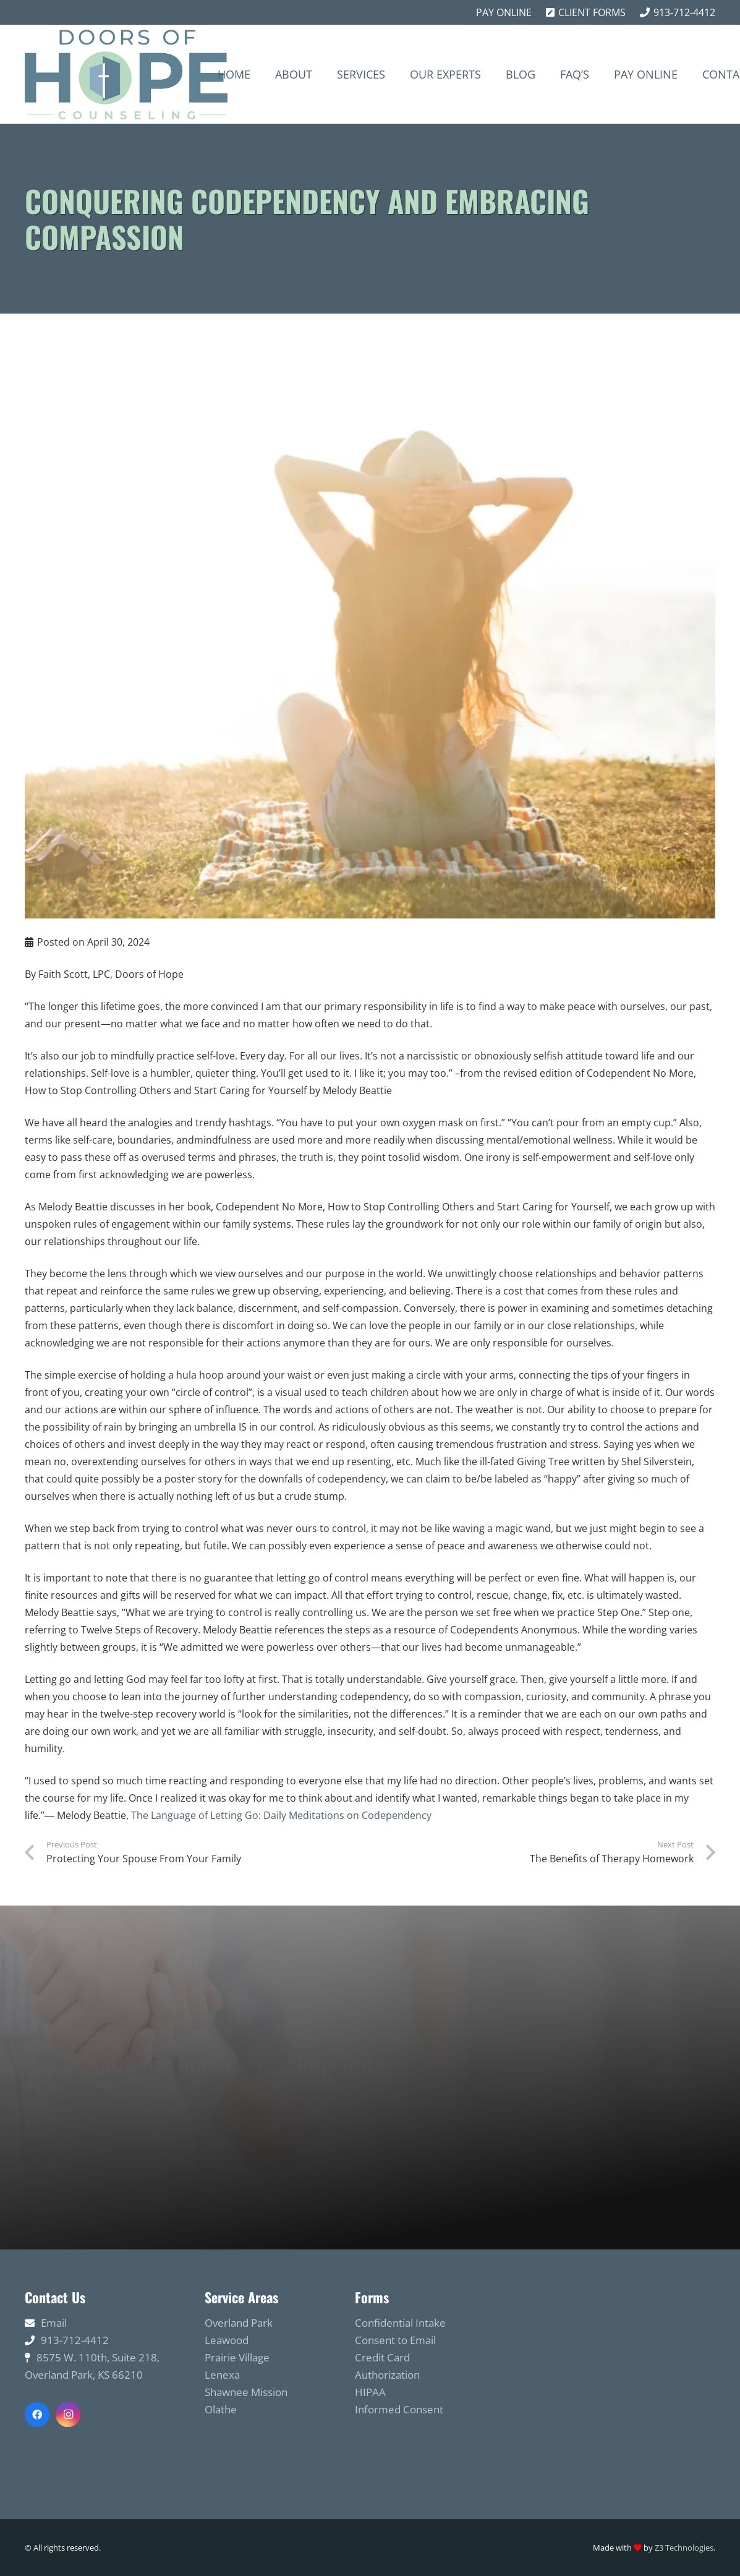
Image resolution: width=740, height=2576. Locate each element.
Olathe (221, 2409)
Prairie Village (237, 2357)
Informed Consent (399, 2409)
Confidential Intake (400, 2323)
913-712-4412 (75, 2340)
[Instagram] (68, 2414)
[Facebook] (37, 2414)
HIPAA (370, 2392)
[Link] (126, 74)
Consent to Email (395, 2340)
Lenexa (222, 2375)
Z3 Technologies (684, 2547)
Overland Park (239, 2323)
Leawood (227, 2340)
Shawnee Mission (246, 2392)
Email (54, 2323)
